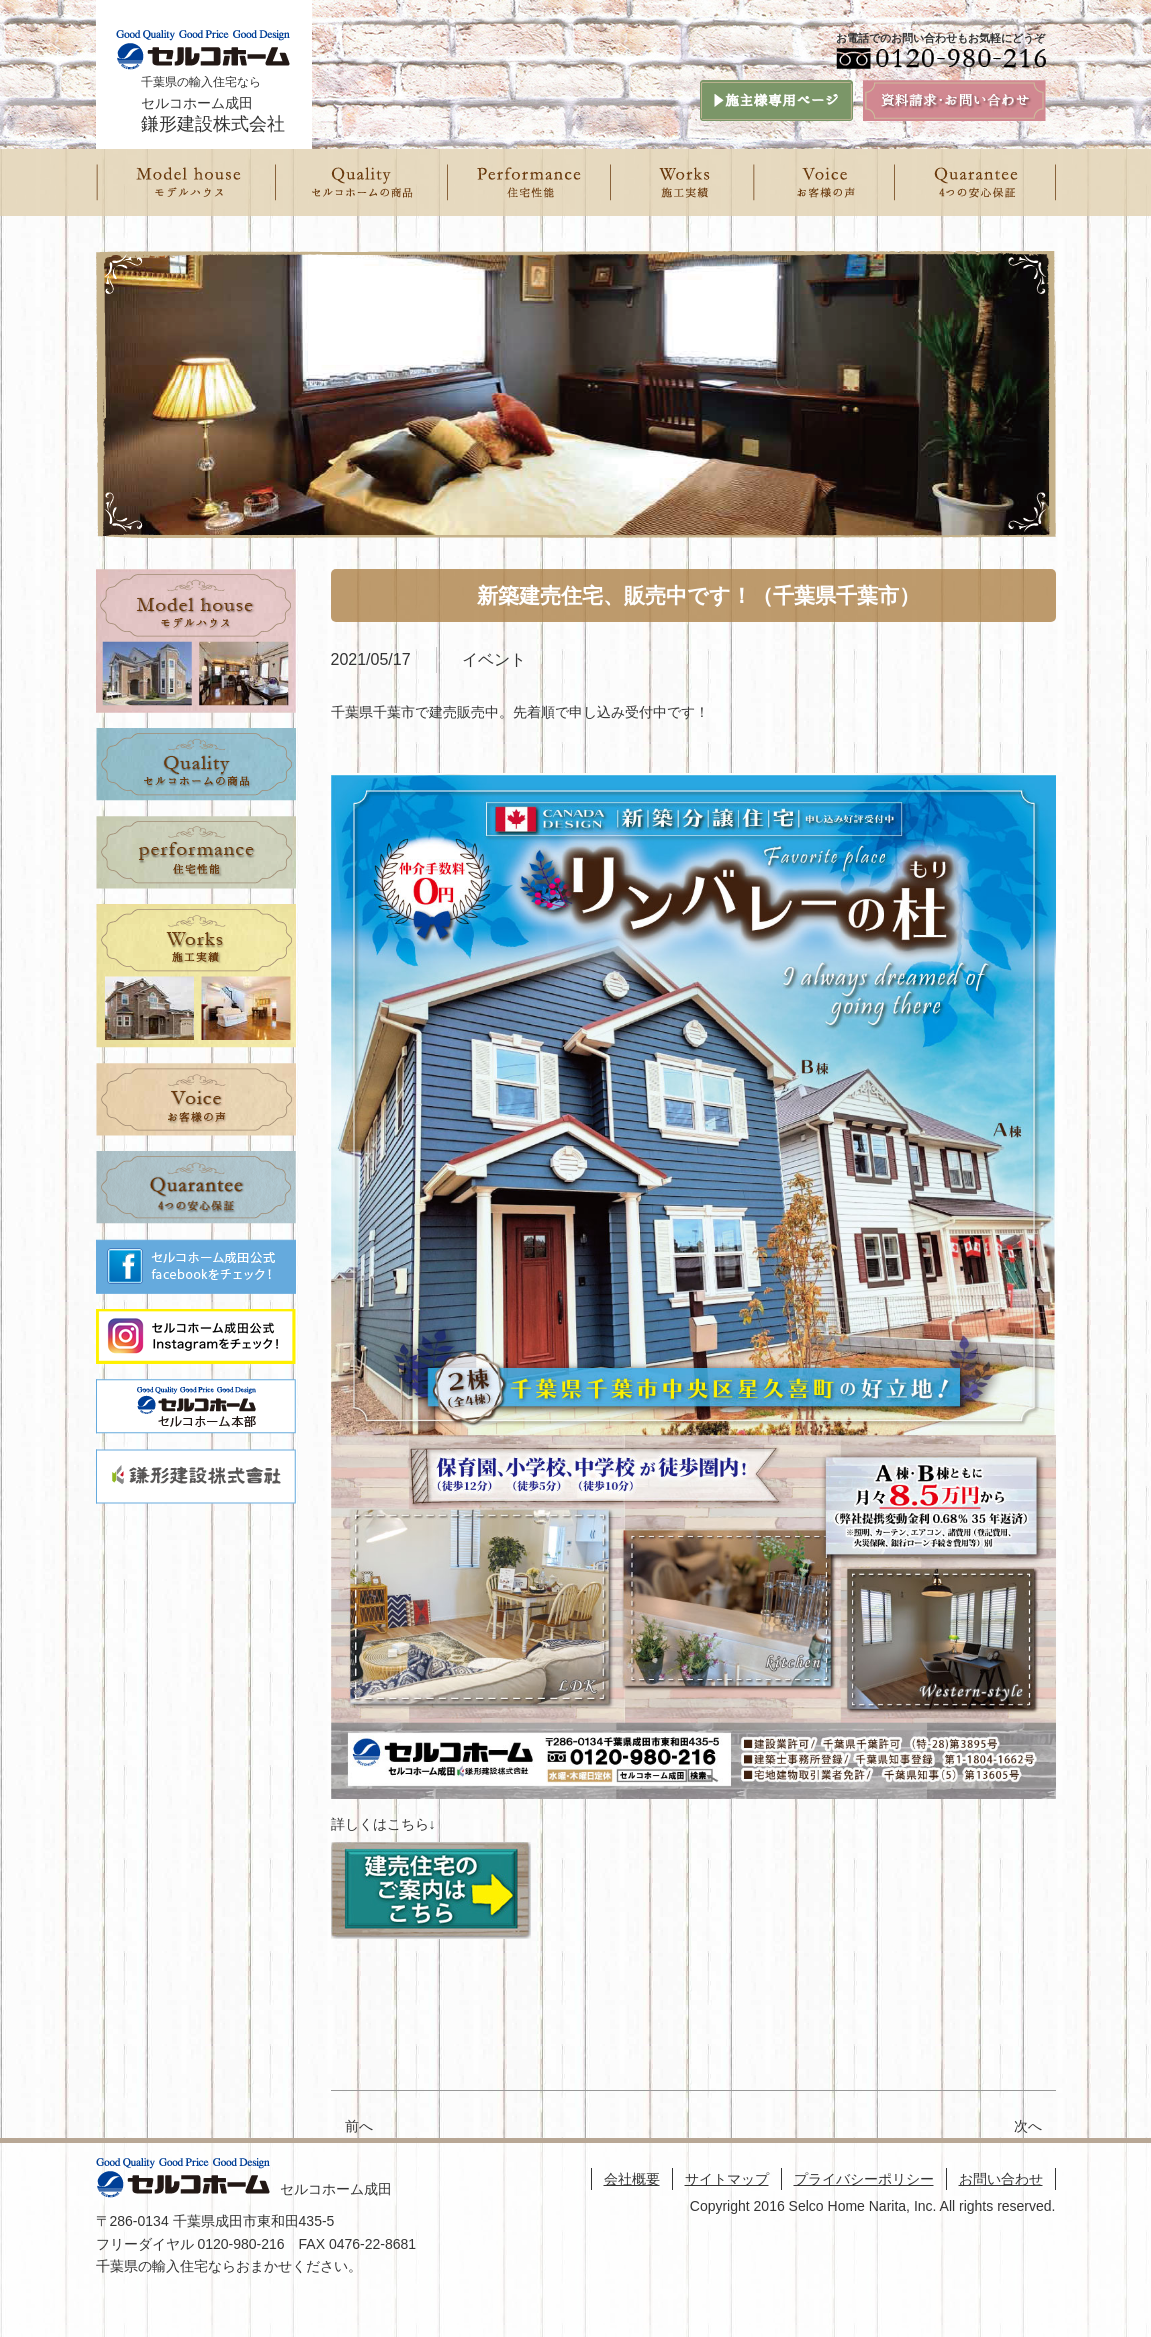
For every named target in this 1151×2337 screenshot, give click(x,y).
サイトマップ (727, 2179)
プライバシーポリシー (864, 2179)
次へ (1035, 2126)
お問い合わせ (1001, 2179)
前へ (359, 2126)
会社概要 (632, 2179)
